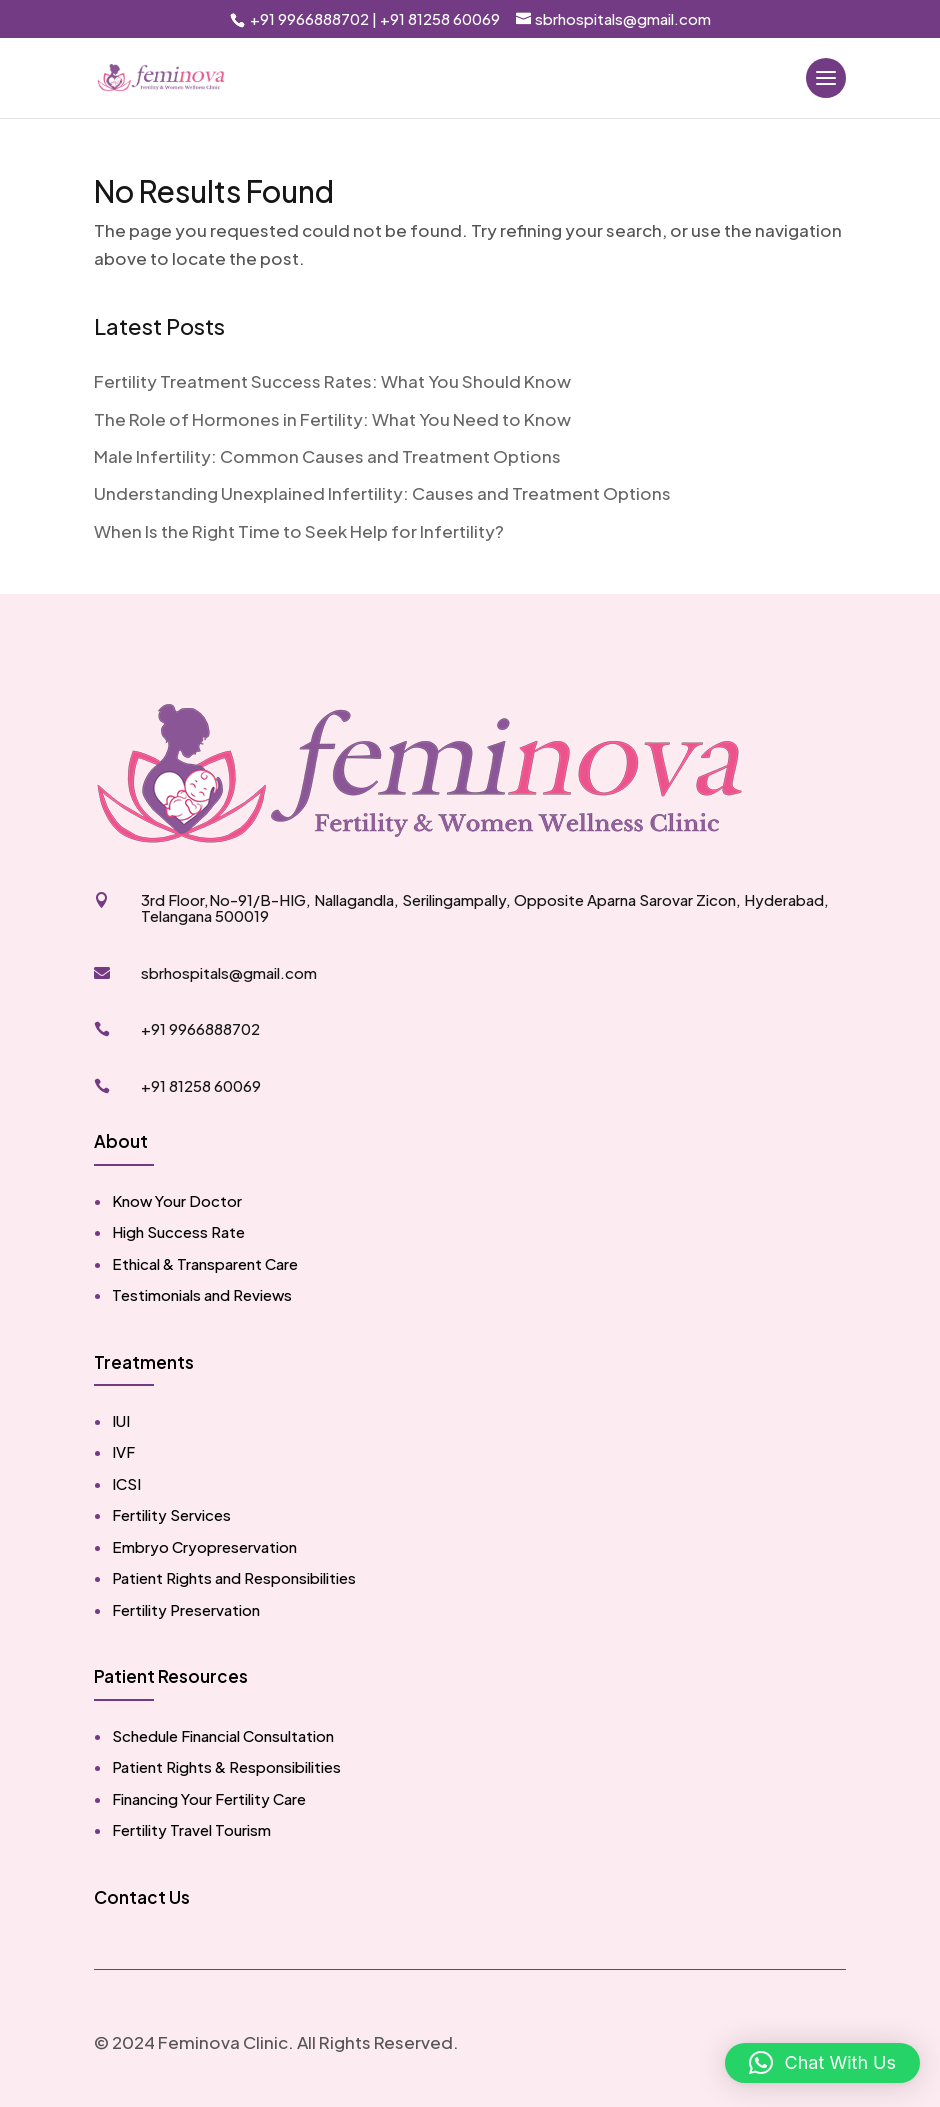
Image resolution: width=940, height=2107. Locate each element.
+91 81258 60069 (440, 18)
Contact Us (142, 1897)
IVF (123, 1451)
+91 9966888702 (308, 18)
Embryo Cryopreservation (204, 1546)
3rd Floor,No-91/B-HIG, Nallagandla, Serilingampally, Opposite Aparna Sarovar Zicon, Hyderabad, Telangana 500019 (485, 908)
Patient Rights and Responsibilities (234, 1577)
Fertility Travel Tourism (191, 1829)
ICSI (126, 1483)
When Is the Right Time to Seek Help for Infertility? (299, 531)
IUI (121, 1420)
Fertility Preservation (186, 1609)
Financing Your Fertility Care (209, 1798)
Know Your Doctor (177, 1200)
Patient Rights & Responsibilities (226, 1766)
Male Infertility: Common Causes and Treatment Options (327, 456)
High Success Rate (178, 1231)
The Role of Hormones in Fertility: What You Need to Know (332, 419)
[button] (822, 2063)
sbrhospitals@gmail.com (229, 972)
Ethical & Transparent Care (205, 1263)
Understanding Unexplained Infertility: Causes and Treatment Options (382, 493)
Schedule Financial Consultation (223, 1735)
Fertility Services (171, 1514)
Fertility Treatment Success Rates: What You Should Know (332, 381)
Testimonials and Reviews (202, 1294)
